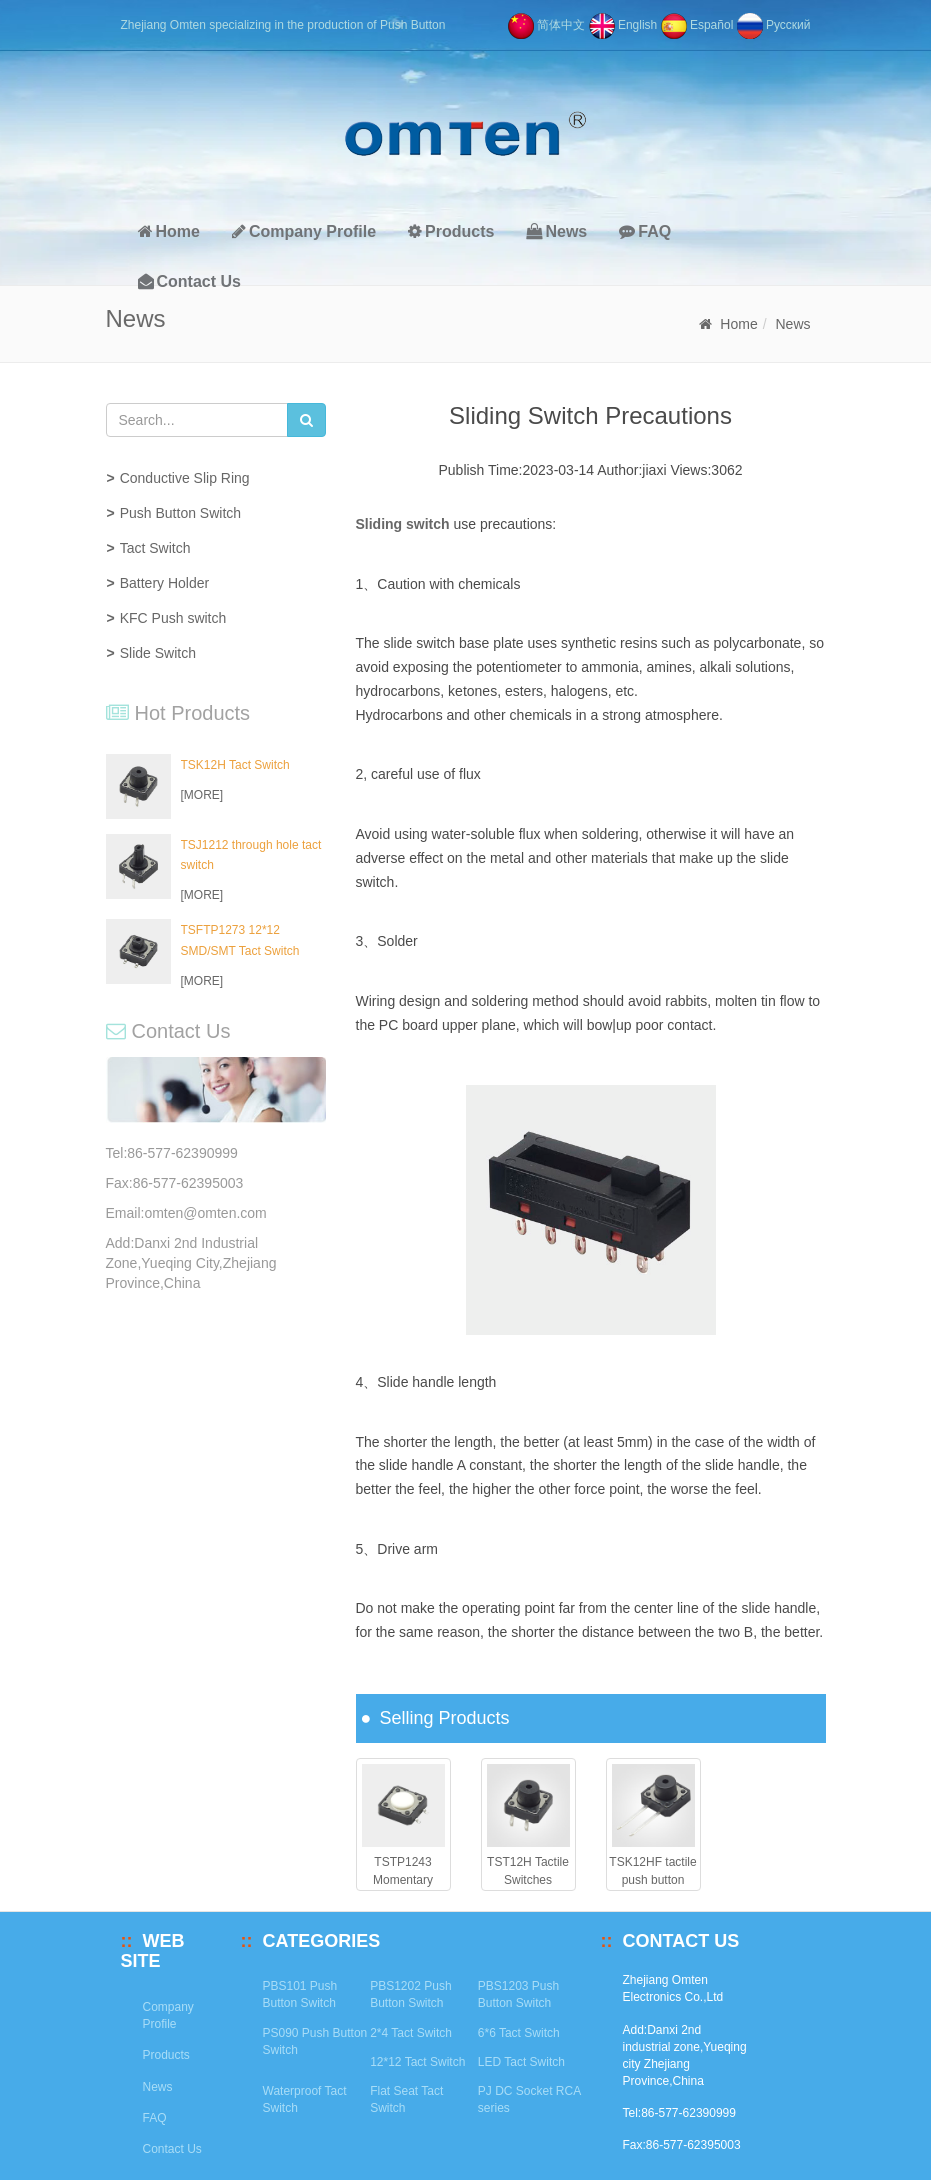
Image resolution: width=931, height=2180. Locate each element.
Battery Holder (164, 583)
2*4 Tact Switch (411, 2033)
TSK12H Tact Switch (235, 765)
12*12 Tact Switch (417, 2062)
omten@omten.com (205, 1213)
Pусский (774, 25)
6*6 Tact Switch (519, 2033)
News (556, 231)
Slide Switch (158, 653)
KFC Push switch (173, 618)
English (623, 25)
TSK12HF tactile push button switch (652, 1879)
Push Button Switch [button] (180, 513)
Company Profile (304, 231)
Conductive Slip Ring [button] (185, 478)
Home (169, 231)
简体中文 (546, 25)
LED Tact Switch (521, 2062)
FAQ (645, 231)
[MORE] (202, 795)
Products (451, 231)
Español (697, 25)
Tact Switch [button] (155, 548)
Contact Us (189, 281)
